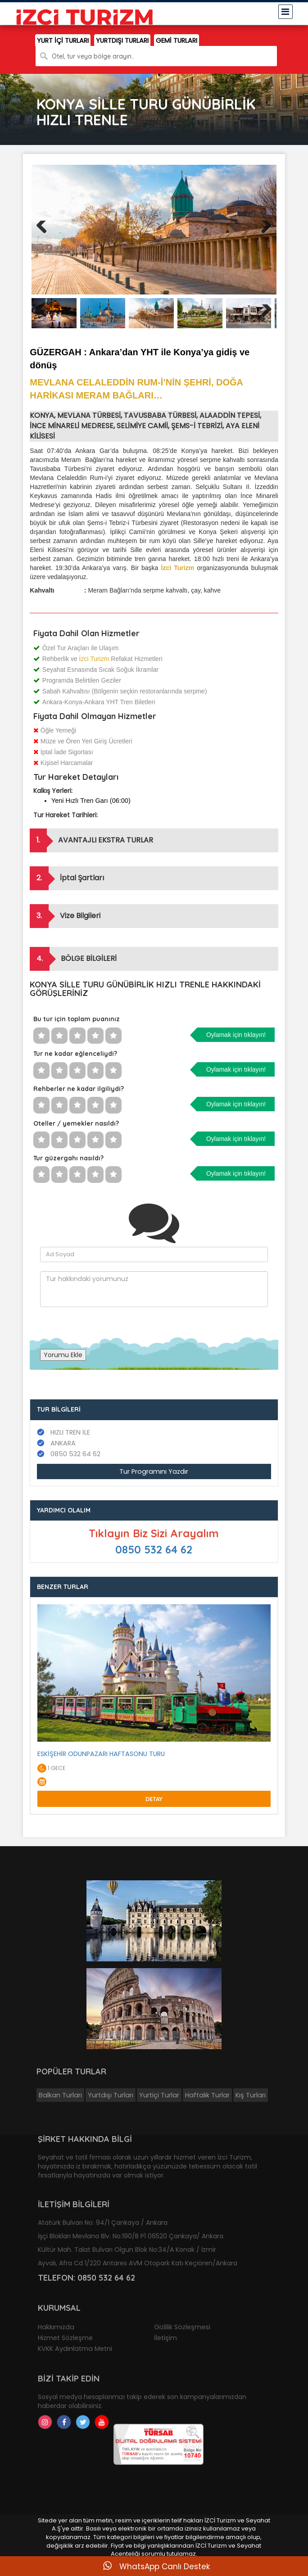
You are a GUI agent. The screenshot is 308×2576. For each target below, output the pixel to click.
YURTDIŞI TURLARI (122, 40)
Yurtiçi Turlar (159, 2095)
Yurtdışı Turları (110, 2095)
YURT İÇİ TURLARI (63, 40)
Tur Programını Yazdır (153, 1471)
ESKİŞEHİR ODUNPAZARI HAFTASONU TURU (101, 1753)
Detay (154, 1798)
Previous (45, 237)
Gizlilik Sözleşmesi (182, 2327)
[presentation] (108, 1324)
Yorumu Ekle (63, 1354)
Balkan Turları (60, 2095)
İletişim (165, 2337)
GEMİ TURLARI (176, 40)
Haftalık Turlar (207, 2095)
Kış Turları (251, 2095)
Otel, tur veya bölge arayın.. (93, 56)
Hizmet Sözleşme (65, 2337)
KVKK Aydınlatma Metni (75, 2348)
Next (265, 237)
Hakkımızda (56, 2327)
